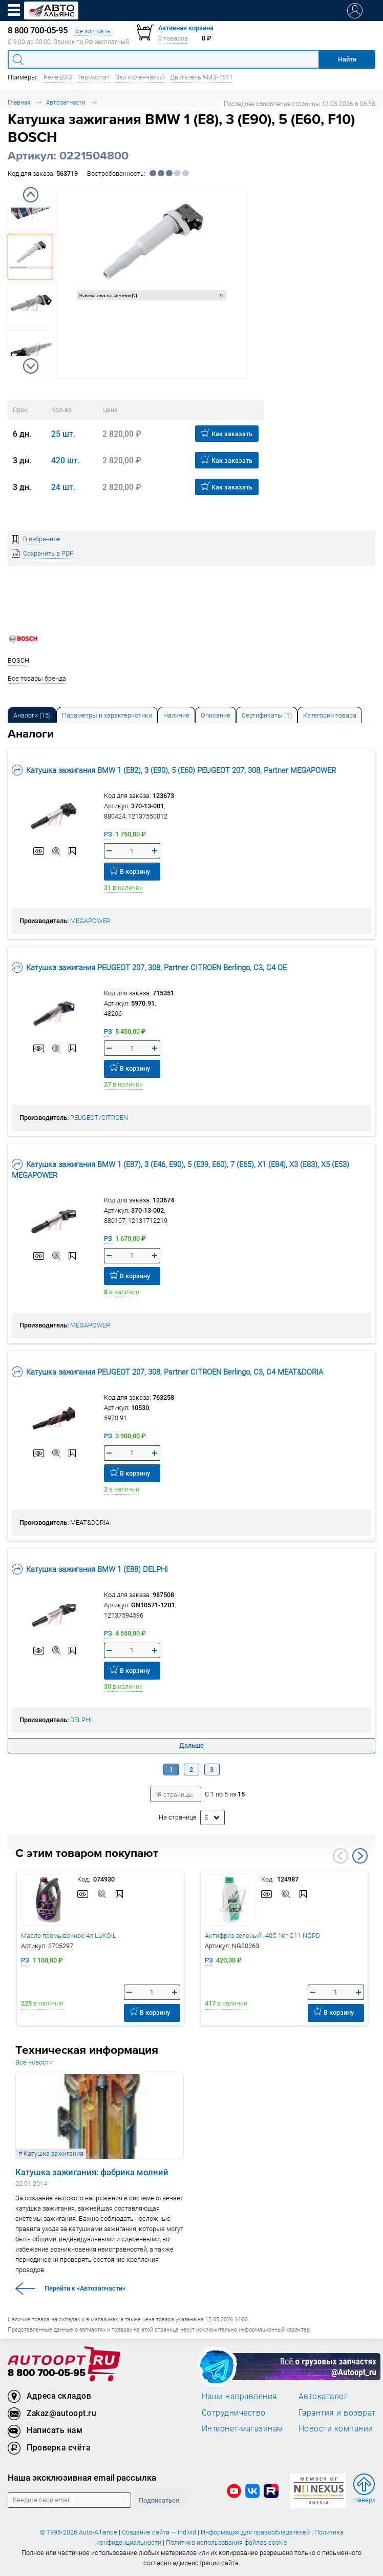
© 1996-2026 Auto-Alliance (78, 2532)
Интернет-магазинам (242, 2428)
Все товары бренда (37, 678)
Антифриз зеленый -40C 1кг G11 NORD (262, 1935)
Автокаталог (323, 2396)
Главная (19, 102)
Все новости (34, 2062)
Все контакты (92, 31)
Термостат (93, 77)
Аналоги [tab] (32, 715)
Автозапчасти (66, 102)
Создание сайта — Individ (159, 2532)
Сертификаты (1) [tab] (267, 715)
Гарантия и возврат (337, 2412)
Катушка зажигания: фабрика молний (91, 2172)
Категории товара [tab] (329, 715)
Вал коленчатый (140, 77)
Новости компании (336, 2428)
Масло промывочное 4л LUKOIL (68, 1935)
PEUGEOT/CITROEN (99, 1117)
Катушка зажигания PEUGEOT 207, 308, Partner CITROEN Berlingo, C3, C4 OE (149, 967)
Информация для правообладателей (255, 2532)
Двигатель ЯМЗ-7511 (201, 77)
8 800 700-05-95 (47, 2373)
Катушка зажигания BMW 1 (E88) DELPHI (90, 1569)
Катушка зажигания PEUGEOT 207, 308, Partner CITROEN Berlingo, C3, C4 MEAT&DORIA (167, 1371)
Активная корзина (186, 28)
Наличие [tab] (176, 715)
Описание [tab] (215, 715)
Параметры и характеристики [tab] (107, 715)
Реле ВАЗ (58, 77)
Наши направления (240, 2396)
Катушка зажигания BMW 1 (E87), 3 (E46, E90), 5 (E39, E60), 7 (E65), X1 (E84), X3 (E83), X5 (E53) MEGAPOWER (180, 1169)
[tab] (32, 715)
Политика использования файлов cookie (226, 2542)
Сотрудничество (234, 2412)
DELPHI (81, 1719)
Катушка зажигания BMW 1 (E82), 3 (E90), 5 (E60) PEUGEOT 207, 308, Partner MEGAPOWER (174, 770)
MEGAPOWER (90, 920)
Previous (30, 195)
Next (30, 366)
